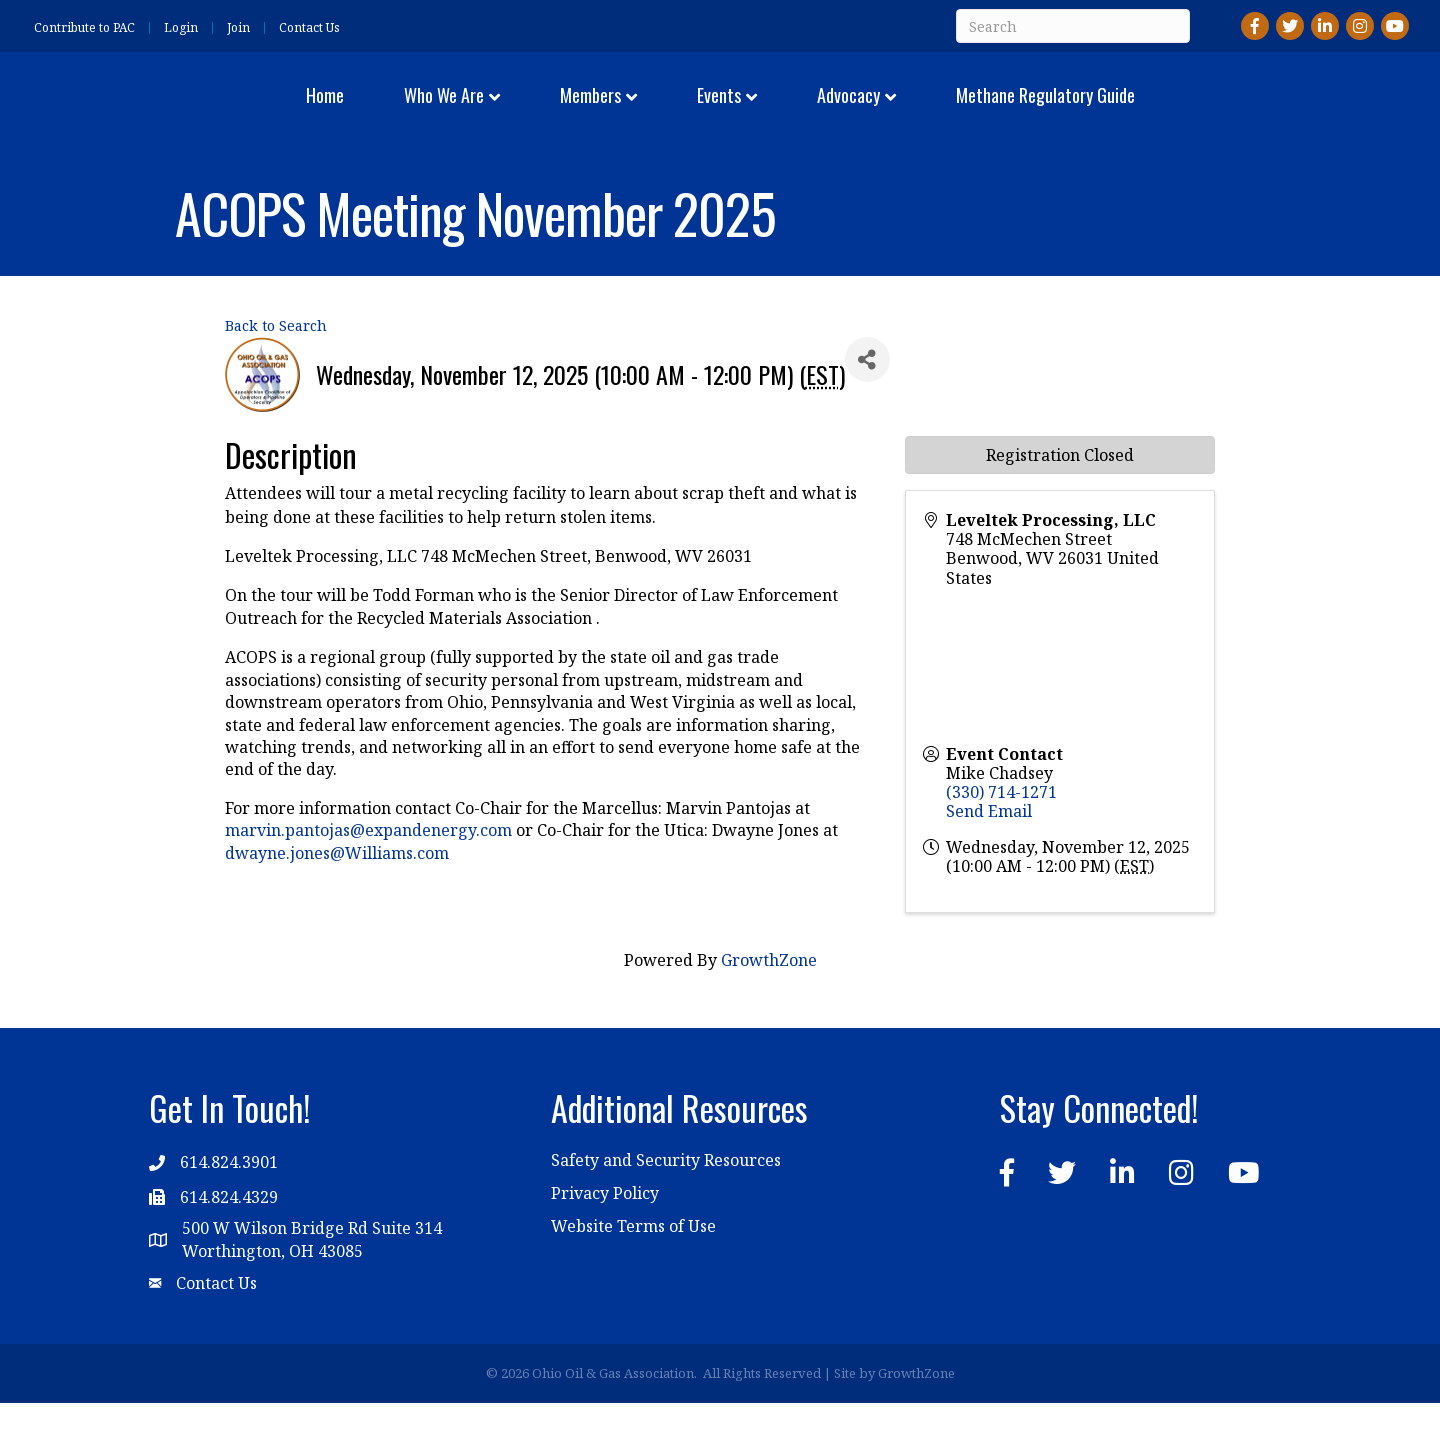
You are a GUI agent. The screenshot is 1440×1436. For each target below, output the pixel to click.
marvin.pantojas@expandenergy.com (368, 863)
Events (839, 110)
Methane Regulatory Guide (1165, 110)
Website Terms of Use (633, 1259)
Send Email (989, 844)
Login (181, 28)
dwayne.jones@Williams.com (337, 885)
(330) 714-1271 (1001, 825)
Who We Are (323, 110)
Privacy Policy (605, 1226)
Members (469, 110)
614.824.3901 (229, 1195)
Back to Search (276, 358)
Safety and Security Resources (666, 1193)
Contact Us (309, 28)
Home (204, 110)
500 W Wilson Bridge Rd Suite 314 (312, 1261)
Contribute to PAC (84, 28)
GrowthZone (769, 993)
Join (238, 28)
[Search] (1073, 26)
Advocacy (968, 110)
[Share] (867, 392)
